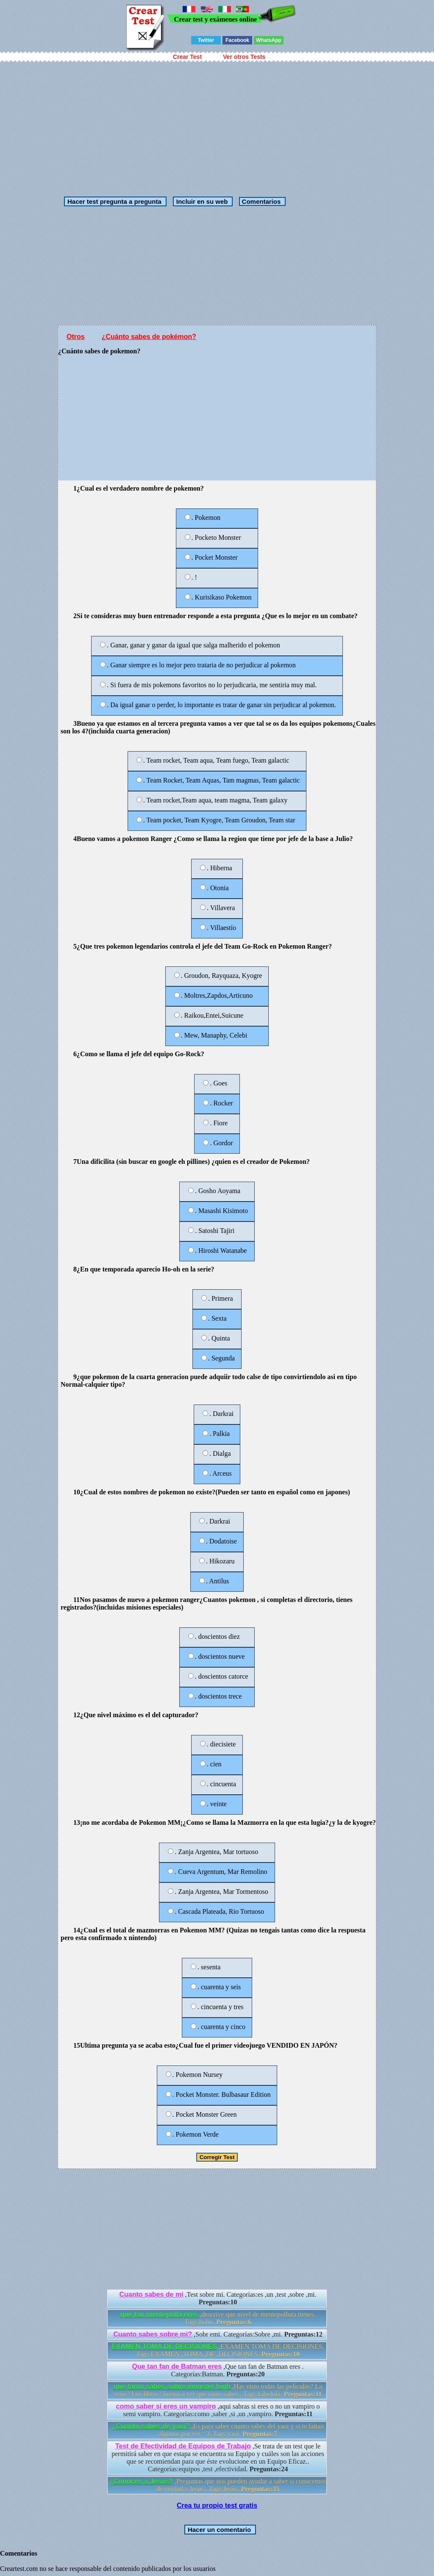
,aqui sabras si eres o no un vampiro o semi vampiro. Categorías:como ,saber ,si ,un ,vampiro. (218, 2410)
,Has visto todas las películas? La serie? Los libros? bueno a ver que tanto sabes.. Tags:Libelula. (218, 2390)
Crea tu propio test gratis (217, 2505)
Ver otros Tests (244, 56)
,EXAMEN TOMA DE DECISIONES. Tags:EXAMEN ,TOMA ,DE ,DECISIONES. (217, 2350)
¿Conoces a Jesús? (141, 2481)
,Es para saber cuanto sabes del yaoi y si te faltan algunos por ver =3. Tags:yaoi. (218, 2430)
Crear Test (187, 56)
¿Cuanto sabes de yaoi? (151, 2426)
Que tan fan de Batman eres (177, 2366)
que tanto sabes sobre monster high (172, 2386)
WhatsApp (268, 40)
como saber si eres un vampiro (166, 2406)
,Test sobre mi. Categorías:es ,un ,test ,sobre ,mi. (217, 2298)
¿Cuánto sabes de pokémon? (149, 336)
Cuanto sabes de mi (151, 2294)
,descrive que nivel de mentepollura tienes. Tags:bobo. (218, 2318)
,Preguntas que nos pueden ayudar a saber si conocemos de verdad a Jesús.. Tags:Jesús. (217, 2485)
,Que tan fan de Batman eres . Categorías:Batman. (218, 2370)
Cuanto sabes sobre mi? (152, 2334)
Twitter (206, 40)
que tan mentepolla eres (160, 2314)
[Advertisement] (217, 125)
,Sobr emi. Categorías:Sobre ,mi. (218, 2334)
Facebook (237, 40)
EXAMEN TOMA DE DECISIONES (164, 2346)
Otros (76, 336)
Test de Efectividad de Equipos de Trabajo (183, 2446)
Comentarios (260, 201)
